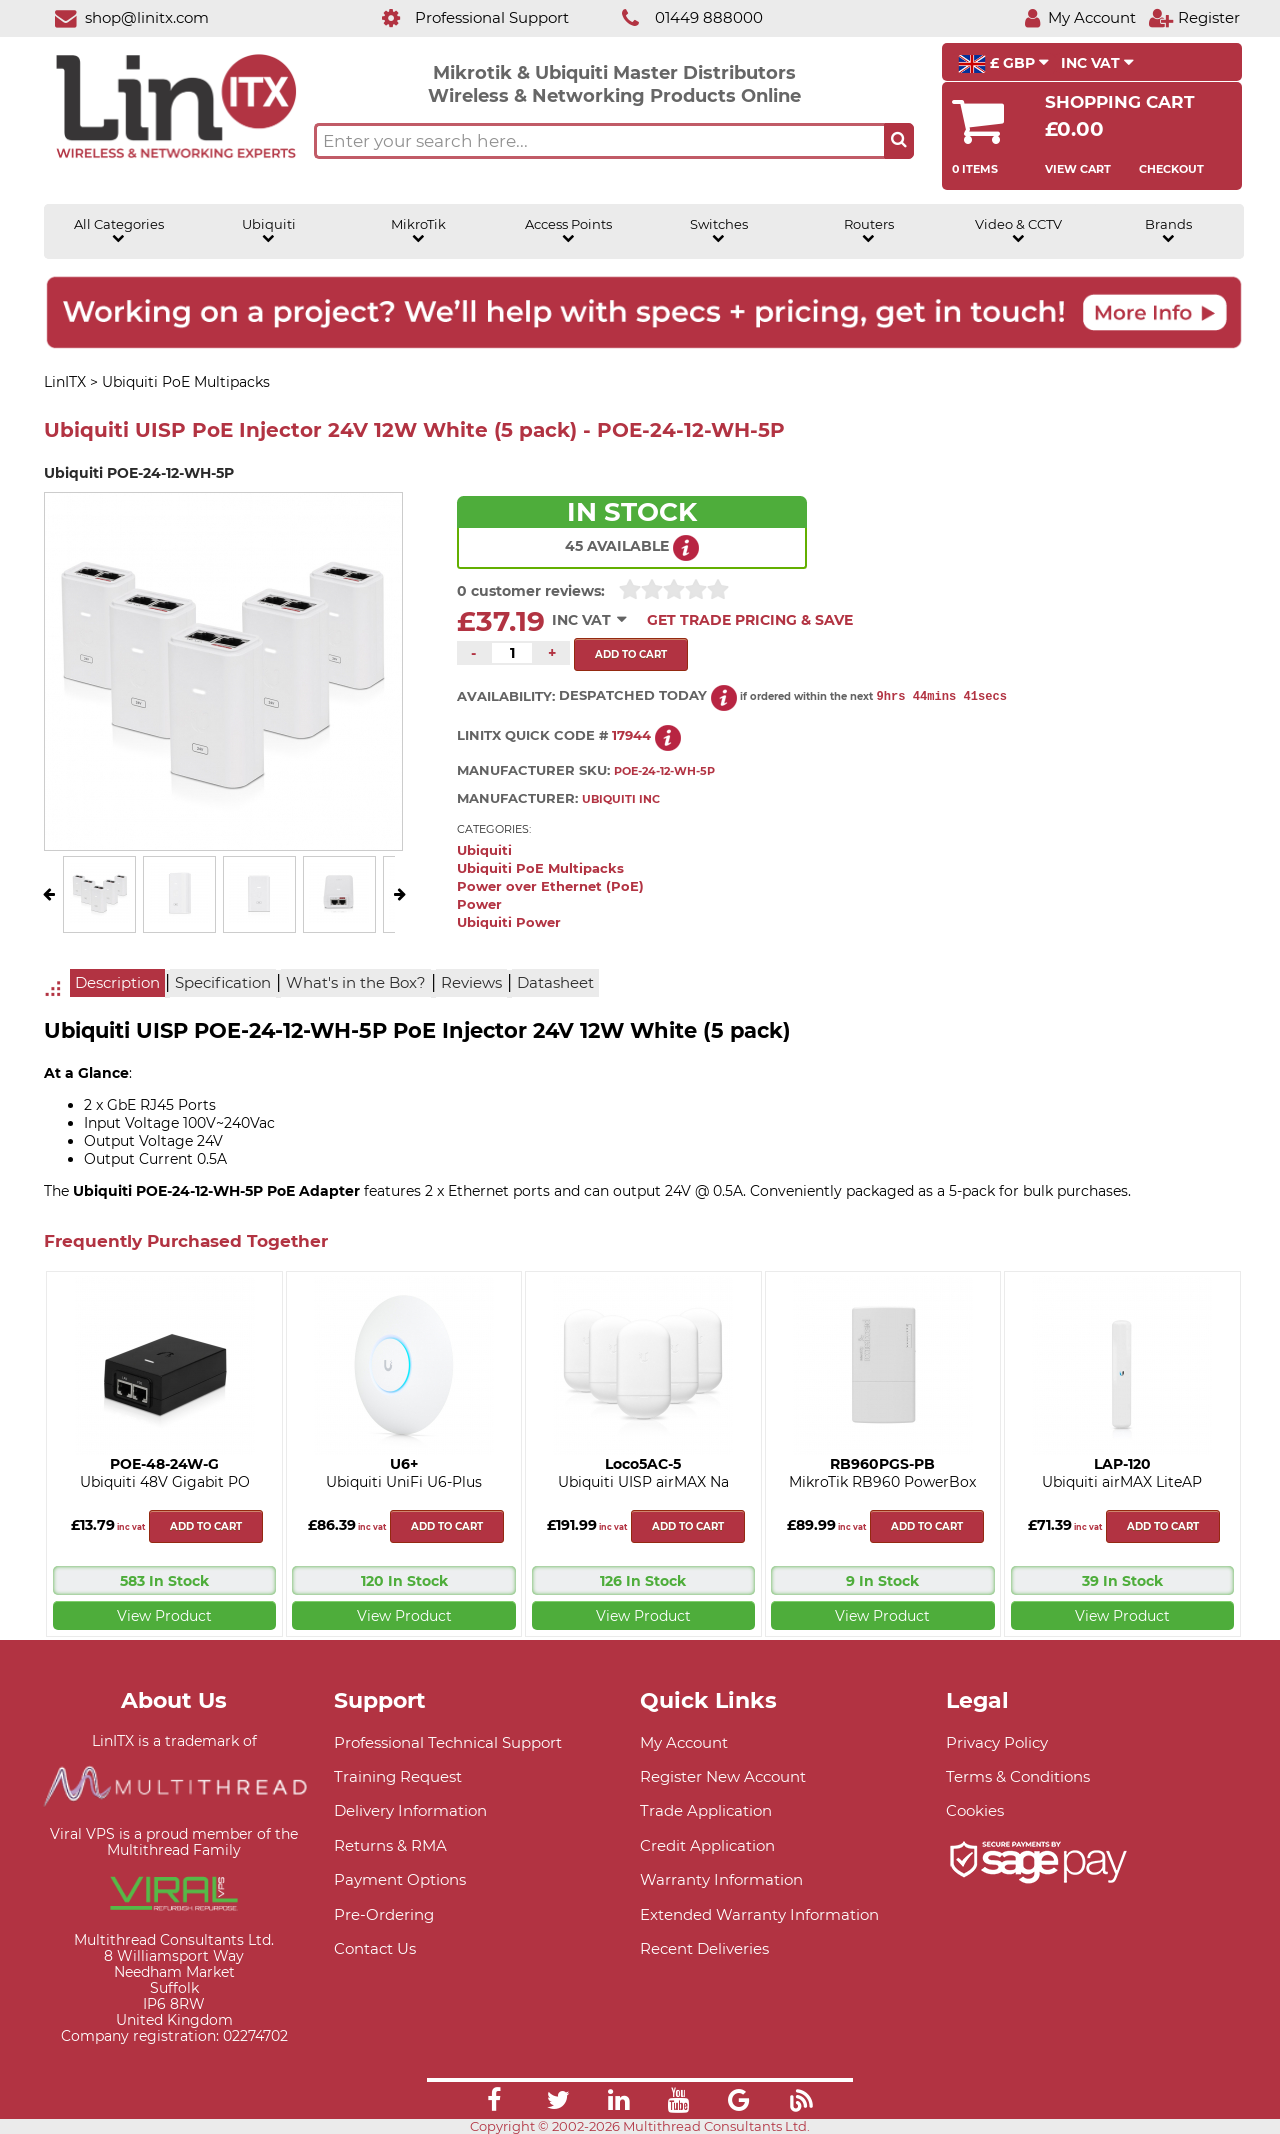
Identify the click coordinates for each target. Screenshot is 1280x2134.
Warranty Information (721, 1879)
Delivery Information (410, 1810)
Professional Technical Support (448, 1742)
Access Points (568, 231)
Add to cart (206, 1526)
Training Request (398, 1776)
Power (479, 904)
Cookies (975, 1810)
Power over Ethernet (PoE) (550, 886)
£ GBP (1003, 64)
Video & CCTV (1018, 231)
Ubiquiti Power (509, 922)
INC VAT (1097, 63)
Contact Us (375, 1948)
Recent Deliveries (704, 1948)
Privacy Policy (997, 1742)
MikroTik (418, 231)
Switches (719, 231)
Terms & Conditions (1018, 1776)
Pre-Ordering (384, 1914)
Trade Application (706, 1810)
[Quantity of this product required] (512, 653)
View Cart (1078, 169)
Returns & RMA (390, 1845)
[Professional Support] (464, 17)
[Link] (494, 2103)
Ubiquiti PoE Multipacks (540, 868)
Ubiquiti (269, 231)
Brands (1168, 231)
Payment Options (400, 1879)
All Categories (119, 231)
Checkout (1171, 169)
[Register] (1194, 17)
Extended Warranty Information (759, 1914)
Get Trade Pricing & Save (750, 620)
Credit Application (707, 1845)
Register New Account (723, 1776)
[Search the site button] (899, 141)
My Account (684, 1742)
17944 (631, 735)
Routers (869, 231)
